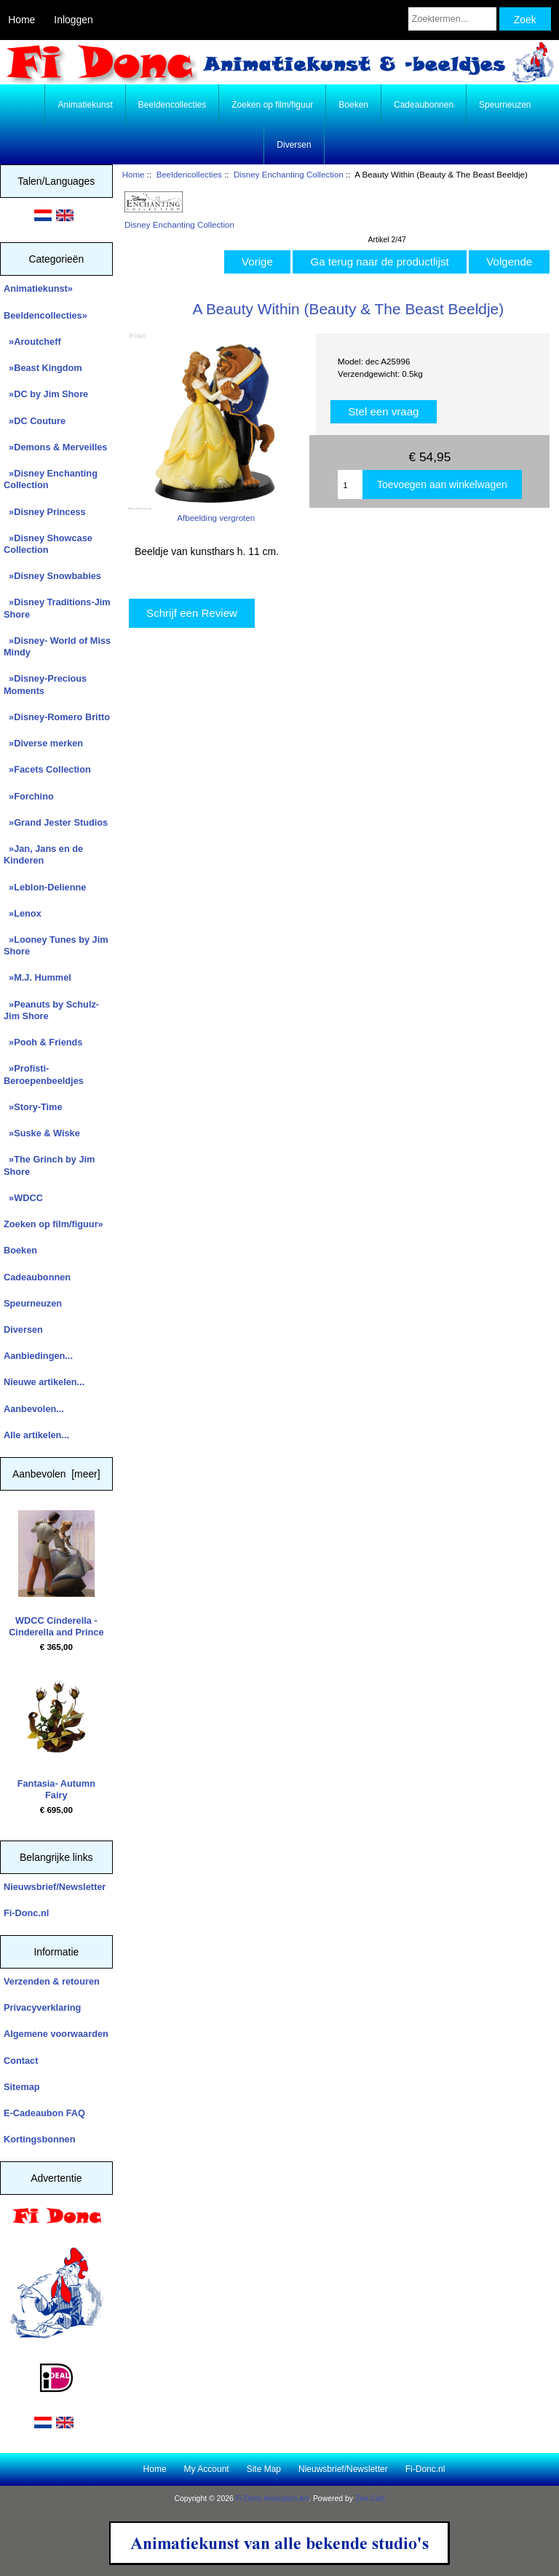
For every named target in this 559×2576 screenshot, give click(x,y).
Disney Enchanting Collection (289, 174)
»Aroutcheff (32, 341)
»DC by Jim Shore (46, 393)
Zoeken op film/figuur (272, 105)
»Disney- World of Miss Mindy (57, 646)
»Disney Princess (45, 511)
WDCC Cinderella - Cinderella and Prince (56, 1574)
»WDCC (23, 1197)
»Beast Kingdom (43, 367)
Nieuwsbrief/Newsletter (55, 1886)
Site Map (264, 2469)
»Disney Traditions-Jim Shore (57, 608)
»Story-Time (33, 1106)
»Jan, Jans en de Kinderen (43, 854)
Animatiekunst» (38, 288)
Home (21, 19)
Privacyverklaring (42, 2007)
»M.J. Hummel (37, 977)
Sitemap (22, 2086)
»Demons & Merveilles (55, 447)
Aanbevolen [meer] (56, 1474)
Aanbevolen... (34, 1408)
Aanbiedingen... (38, 1355)
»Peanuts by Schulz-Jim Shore (51, 1010)
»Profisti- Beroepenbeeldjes (44, 1074)
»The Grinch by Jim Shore (49, 1165)
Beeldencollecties (189, 174)
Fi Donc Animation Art (272, 2499)
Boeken (353, 105)
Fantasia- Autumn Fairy (56, 1736)
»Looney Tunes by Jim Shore (56, 945)
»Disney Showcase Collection (48, 544)
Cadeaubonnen (423, 105)
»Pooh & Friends (43, 1042)
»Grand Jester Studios (56, 822)
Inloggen (73, 19)
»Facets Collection (47, 769)
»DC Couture (35, 420)
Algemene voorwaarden (56, 2033)
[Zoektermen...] (452, 19)
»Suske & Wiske (42, 1133)
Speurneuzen (505, 105)
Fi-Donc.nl (26, 1912)
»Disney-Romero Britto (57, 716)
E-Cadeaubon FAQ (44, 2113)
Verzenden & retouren (52, 1981)
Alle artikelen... (36, 1434)
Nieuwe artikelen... (44, 1381)
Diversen (294, 145)
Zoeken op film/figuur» (53, 1224)
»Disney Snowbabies (52, 575)
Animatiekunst (85, 105)
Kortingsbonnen (39, 2139)
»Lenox (22, 913)
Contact (21, 2060)
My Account (206, 2469)
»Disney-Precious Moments (45, 684)
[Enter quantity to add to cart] (350, 484)
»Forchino (29, 796)
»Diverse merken (43, 743)
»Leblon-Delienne (45, 887)
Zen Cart (370, 2499)
